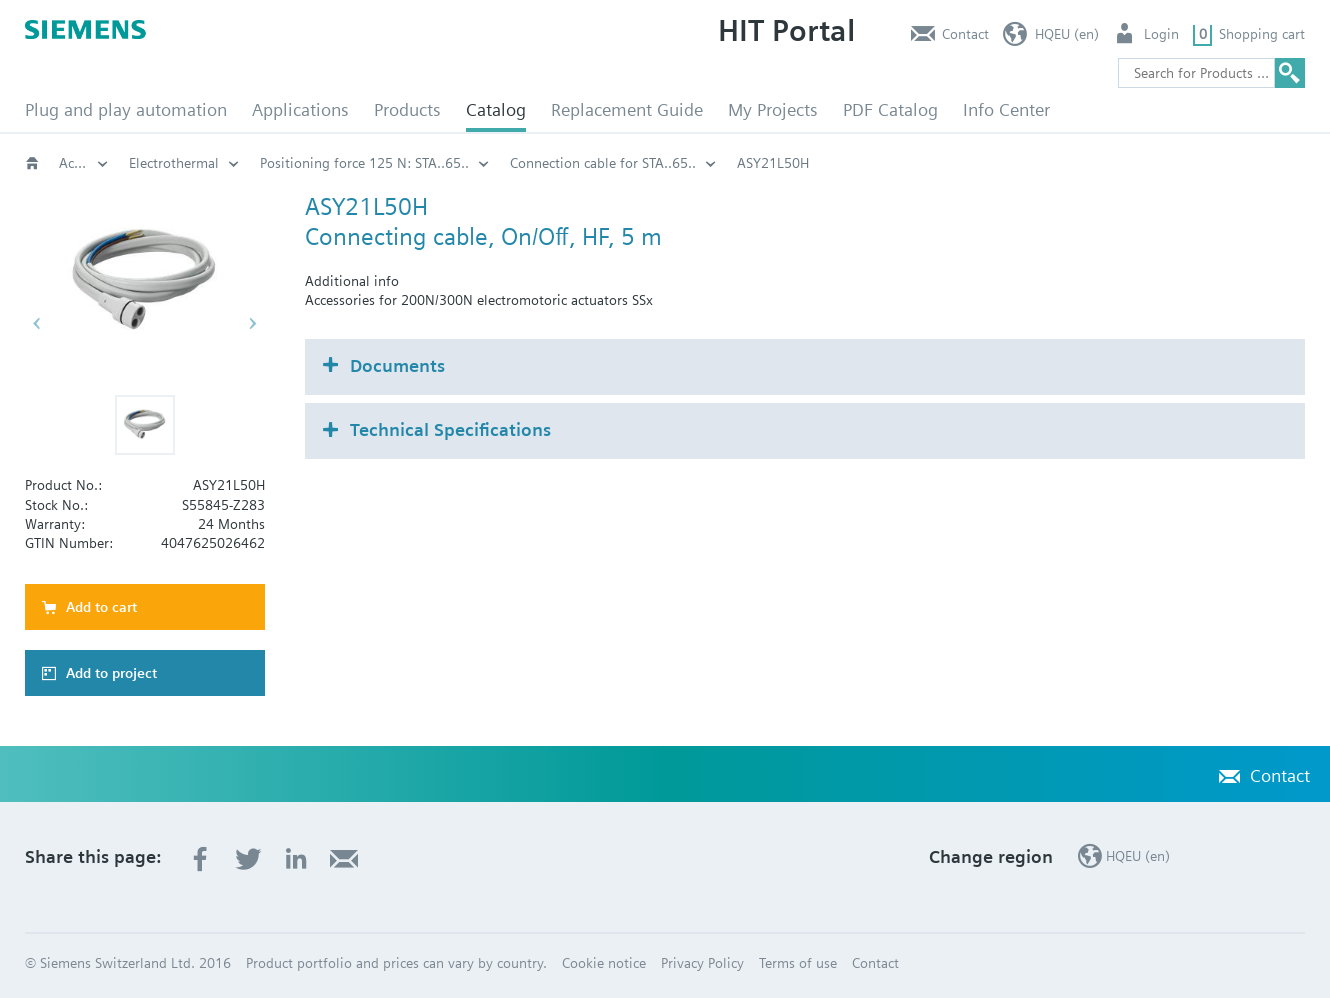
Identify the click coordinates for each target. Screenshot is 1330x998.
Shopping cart (1262, 34)
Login (1161, 34)
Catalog (496, 109)
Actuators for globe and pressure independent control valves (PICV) (337, 163)
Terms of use (798, 963)
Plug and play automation (126, 109)
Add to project (111, 673)
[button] (145, 425)
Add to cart (101, 607)
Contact (965, 34)
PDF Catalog (890, 109)
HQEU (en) (1067, 34)
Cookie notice (604, 963)
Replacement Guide (627, 109)
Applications (300, 109)
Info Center (1006, 109)
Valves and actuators (84, 163)
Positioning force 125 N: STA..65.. (821, 163)
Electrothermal (631, 163)
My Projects (773, 109)
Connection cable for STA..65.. (1060, 163)
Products (407, 109)
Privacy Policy (702, 963)
